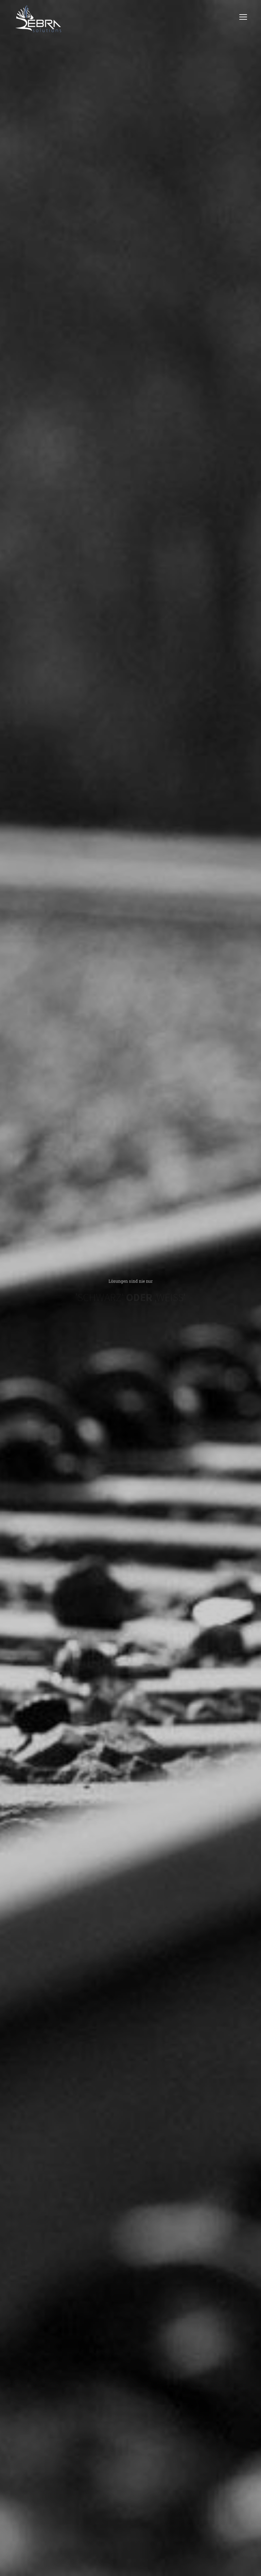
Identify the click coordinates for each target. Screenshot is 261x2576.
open (243, 17)
